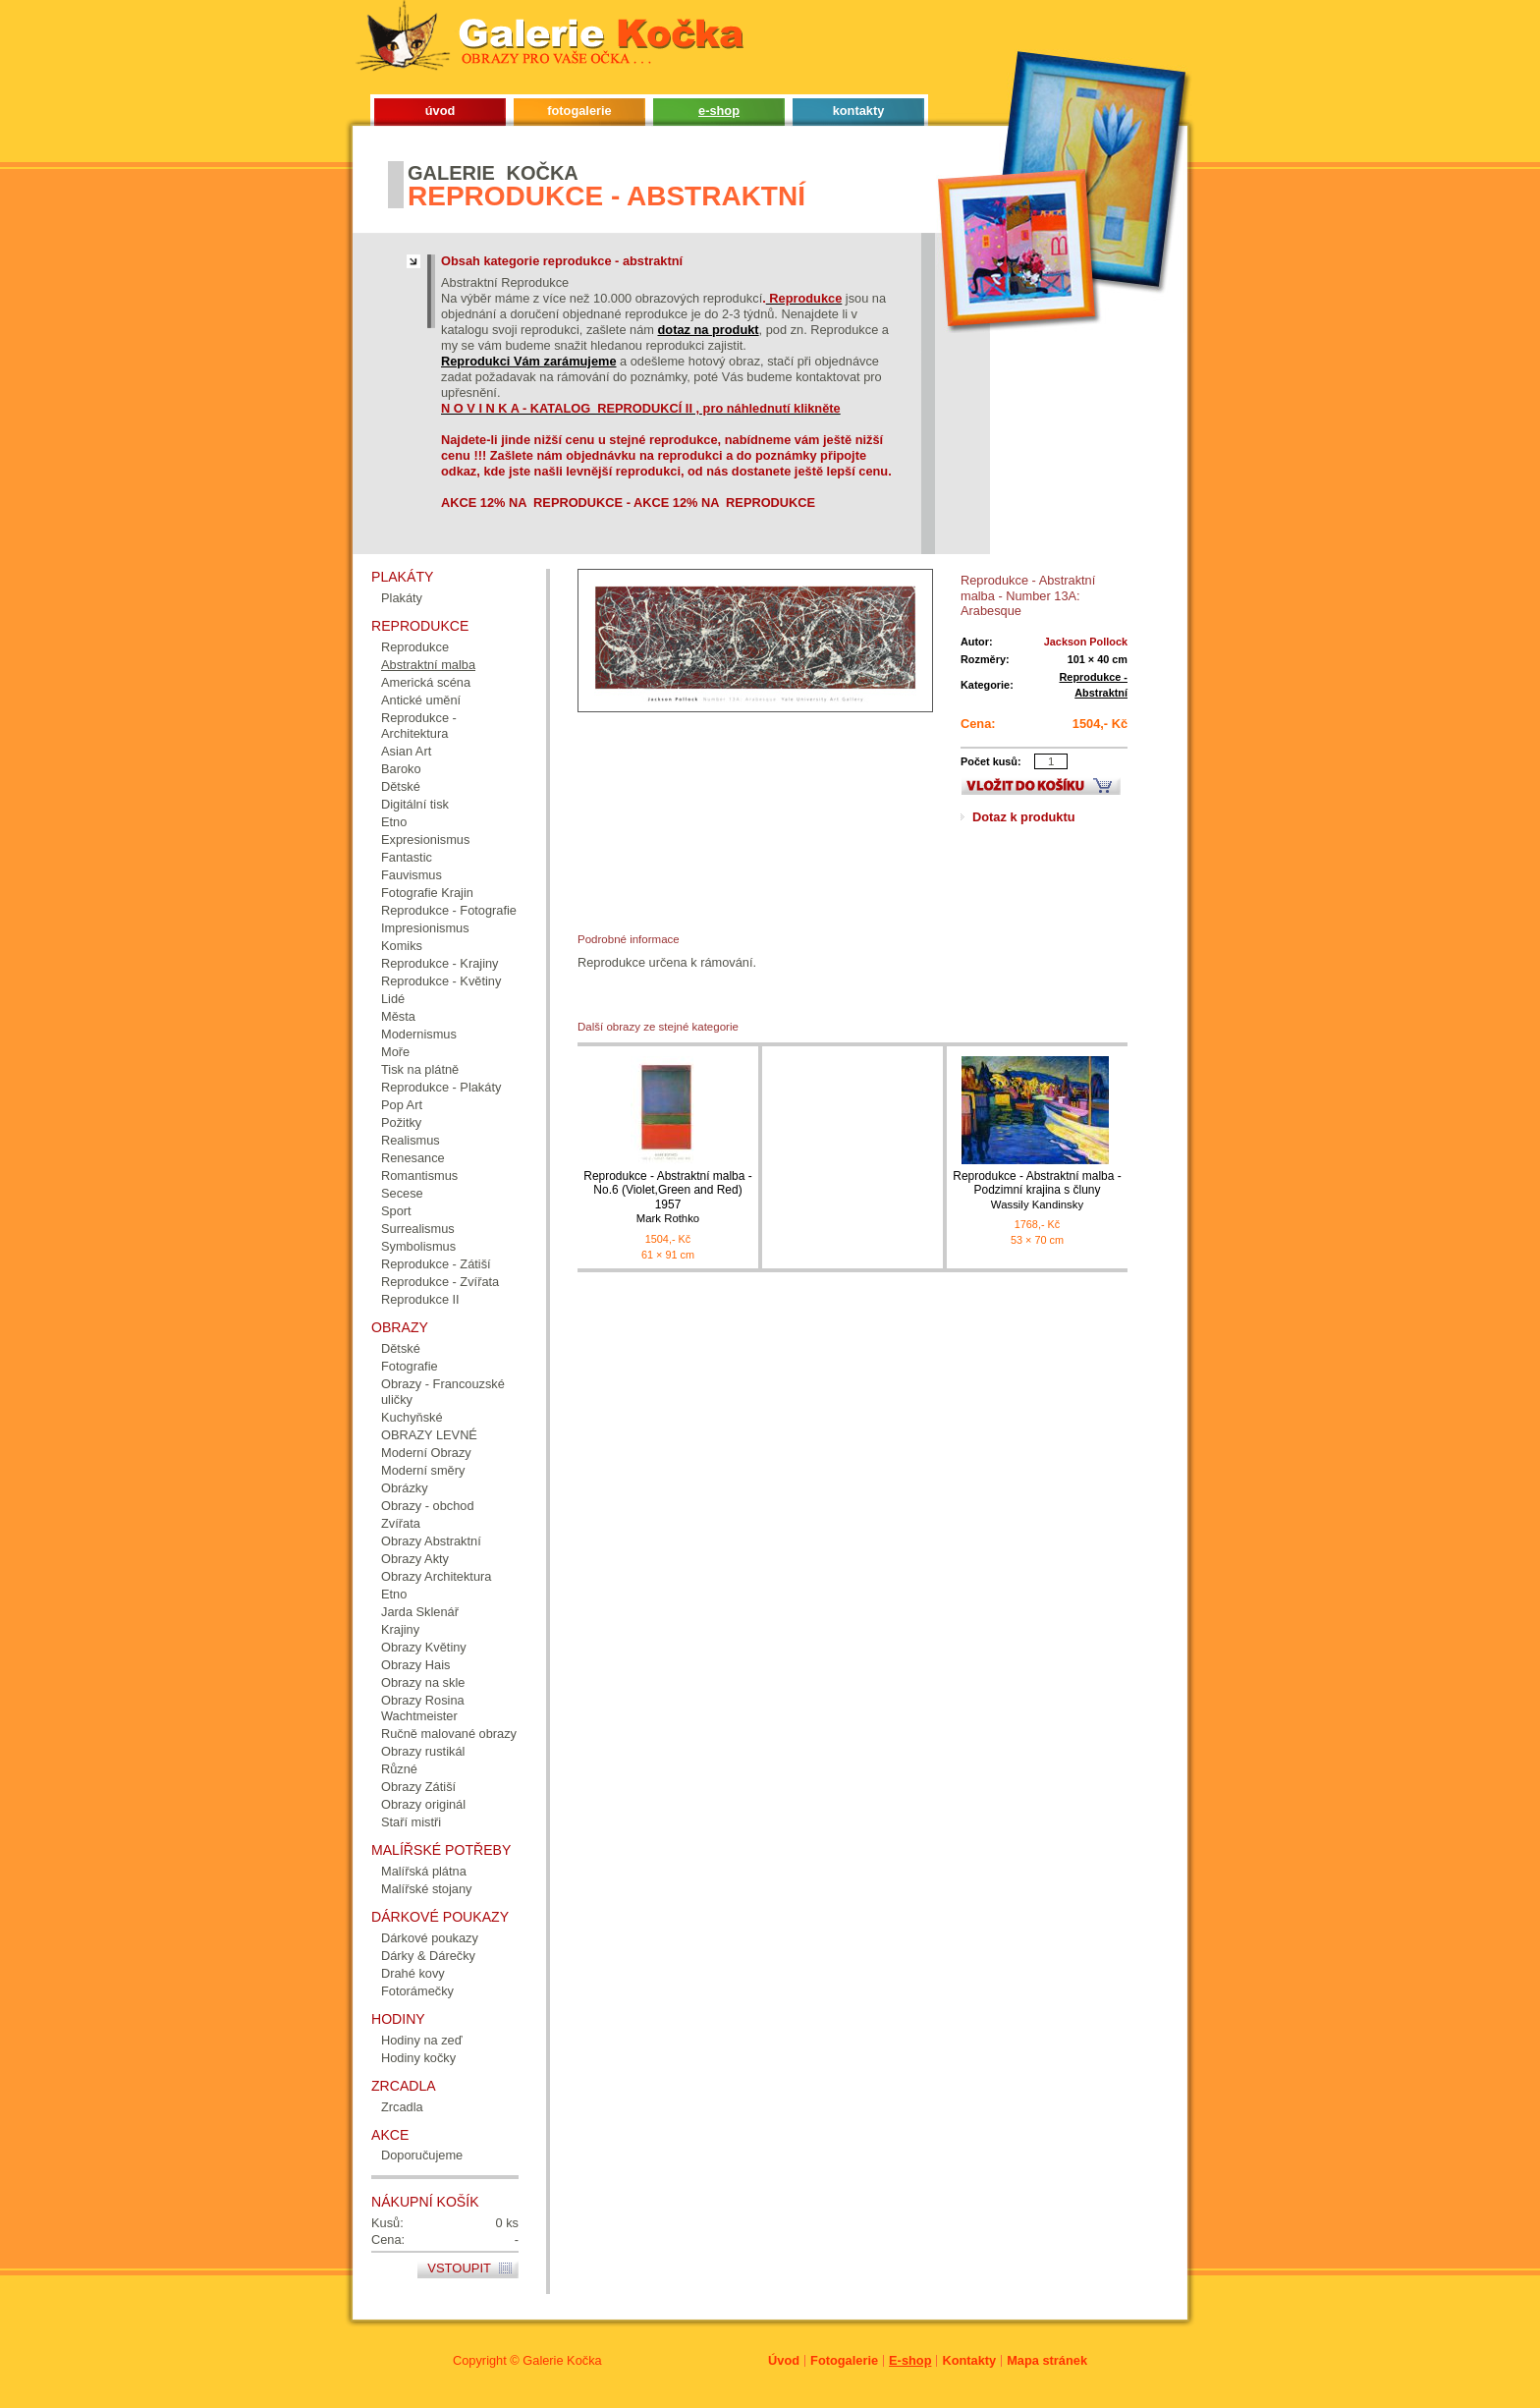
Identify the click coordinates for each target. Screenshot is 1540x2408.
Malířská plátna (424, 1871)
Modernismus (419, 1034)
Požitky (401, 1122)
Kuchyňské (412, 1417)
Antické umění (421, 700)
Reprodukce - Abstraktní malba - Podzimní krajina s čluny (1037, 1190)
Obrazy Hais (415, 1664)
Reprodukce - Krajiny (440, 963)
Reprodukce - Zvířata (440, 1281)
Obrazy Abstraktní (431, 1541)
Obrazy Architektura (436, 1576)
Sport (396, 1211)
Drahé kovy (413, 1973)
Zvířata (400, 1523)
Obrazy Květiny (424, 1647)
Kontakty (969, 2360)
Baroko (401, 768)
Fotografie (409, 1366)
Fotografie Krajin (427, 892)
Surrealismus (418, 1228)
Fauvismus (411, 875)
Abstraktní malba (428, 664)
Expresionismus (425, 839)
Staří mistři (411, 1822)
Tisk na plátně (420, 1069)
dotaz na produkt (708, 329)
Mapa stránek (1047, 2360)
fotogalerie (579, 110)
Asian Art (406, 751)
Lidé (393, 998)
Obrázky (404, 1488)
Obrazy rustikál (423, 1751)
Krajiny (400, 1629)
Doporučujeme (422, 2155)
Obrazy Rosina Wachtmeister (423, 1708)
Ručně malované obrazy (449, 1733)
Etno (394, 821)
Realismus (410, 1140)
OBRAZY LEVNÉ (429, 1435)
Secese (402, 1193)
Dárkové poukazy (429, 1938)
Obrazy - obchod (427, 1505)
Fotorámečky (417, 1991)
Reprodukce (415, 647)
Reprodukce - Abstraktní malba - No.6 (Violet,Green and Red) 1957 (667, 1197)
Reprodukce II (420, 1299)
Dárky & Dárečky (428, 1955)
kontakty (859, 110)
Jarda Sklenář (420, 1611)
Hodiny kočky (418, 2057)
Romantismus (419, 1175)
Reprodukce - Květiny (441, 981)
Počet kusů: (991, 761)
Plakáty (401, 597)
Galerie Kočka (561, 2360)
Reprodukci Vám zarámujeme (529, 361)
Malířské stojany (426, 1888)
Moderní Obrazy (426, 1452)
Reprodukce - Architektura (419, 725)
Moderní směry (423, 1470)
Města (398, 1016)
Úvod (783, 2360)
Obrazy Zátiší (418, 1786)
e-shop (719, 110)
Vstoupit (459, 2268)
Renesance (413, 1157)
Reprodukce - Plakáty (441, 1087)
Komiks (401, 945)
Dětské (400, 786)
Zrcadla (402, 2107)
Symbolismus (418, 1246)
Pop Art (401, 1104)
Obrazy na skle (423, 1682)
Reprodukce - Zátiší (436, 1264)
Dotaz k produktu (1023, 817)
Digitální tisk (415, 804)
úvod (440, 110)
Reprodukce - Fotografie (449, 910)
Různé (399, 1769)
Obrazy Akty (415, 1558)
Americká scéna (425, 682)
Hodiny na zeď (422, 2040)
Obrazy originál (423, 1804)
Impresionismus (425, 928)
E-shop (910, 2360)
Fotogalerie (844, 2360)
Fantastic (406, 857)
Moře (395, 1051)
